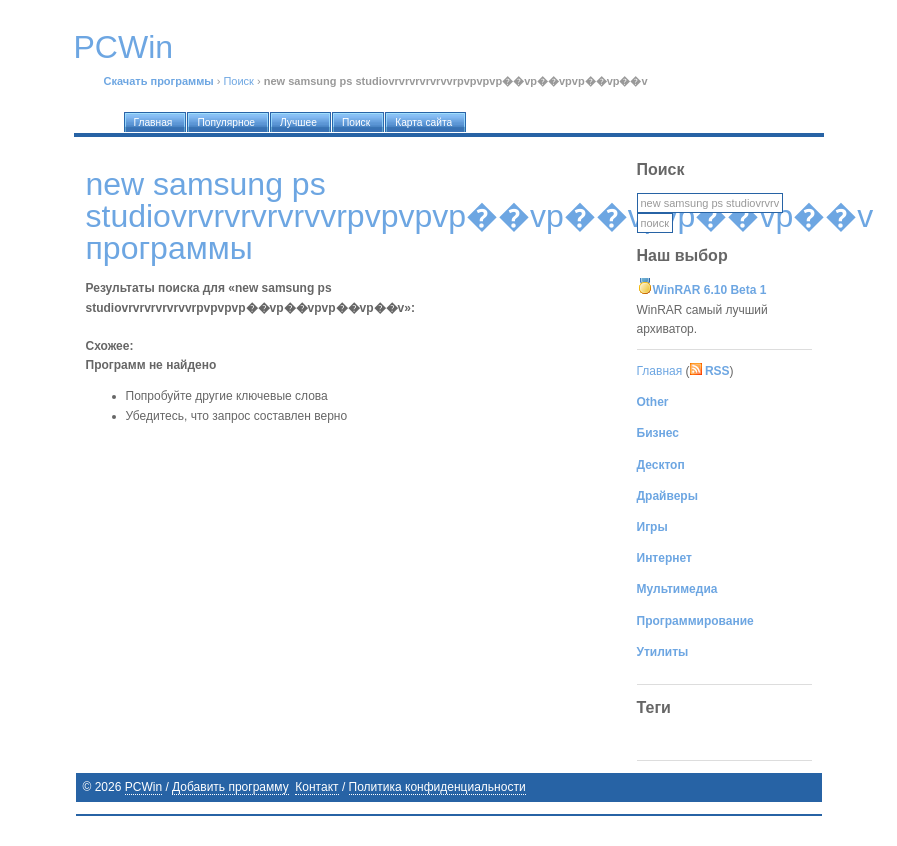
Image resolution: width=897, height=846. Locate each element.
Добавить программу (230, 787)
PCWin (143, 787)
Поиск (238, 81)
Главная (660, 371)
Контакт (316, 787)
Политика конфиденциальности (437, 787)
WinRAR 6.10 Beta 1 (710, 290)
